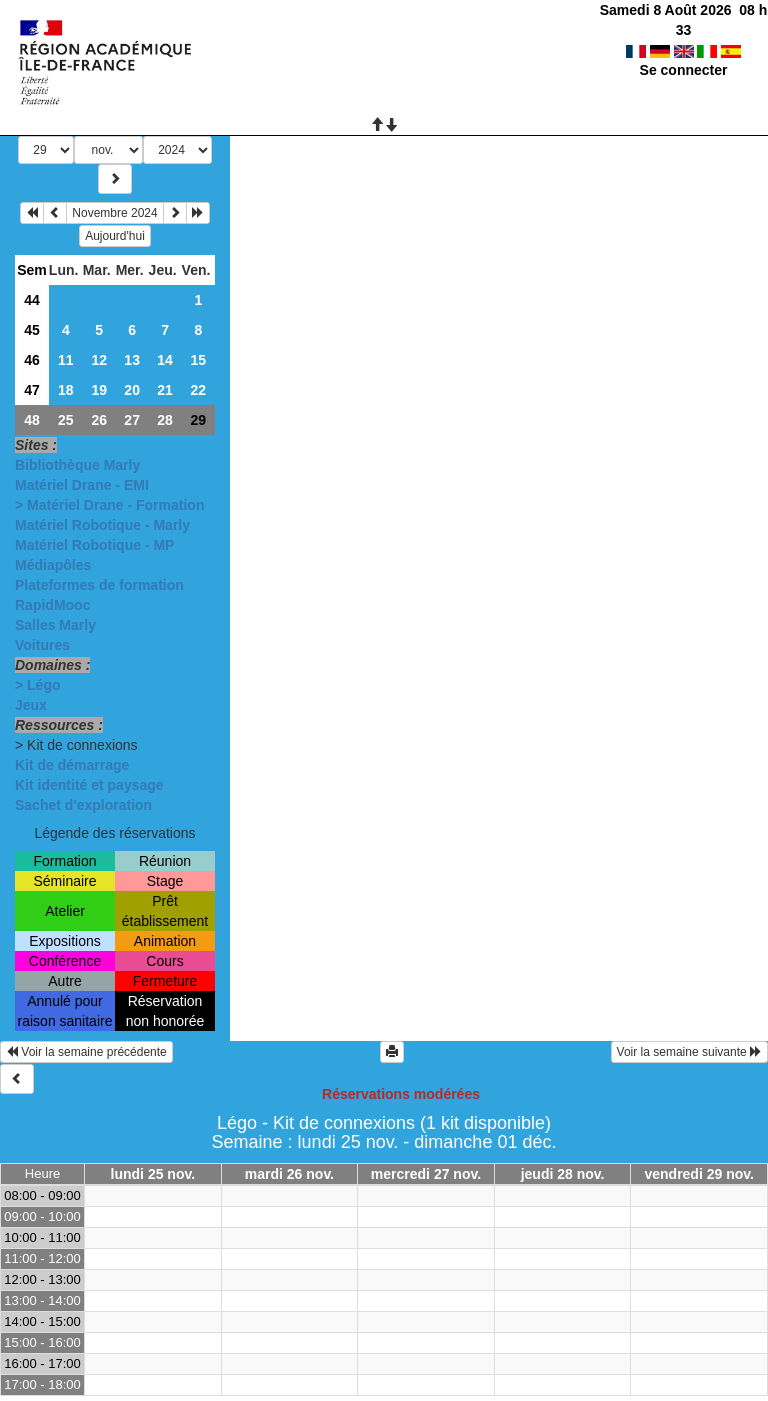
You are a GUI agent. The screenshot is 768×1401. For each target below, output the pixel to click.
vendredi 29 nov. (698, 1174)
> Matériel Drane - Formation (109, 505)
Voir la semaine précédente (86, 1052)
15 (198, 360)
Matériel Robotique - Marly (102, 525)
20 (132, 390)
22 (198, 390)
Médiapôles (53, 565)
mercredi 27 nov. (426, 1174)
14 (165, 360)
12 (99, 360)
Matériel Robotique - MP (94, 545)
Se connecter (684, 50)
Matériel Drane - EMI (82, 485)
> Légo (38, 685)
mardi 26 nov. (289, 1174)
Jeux (31, 705)
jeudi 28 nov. (563, 1174)
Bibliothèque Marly (77, 465)
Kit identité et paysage (89, 785)
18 (66, 390)
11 (66, 360)
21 (165, 390)
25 (66, 420)
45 (32, 330)
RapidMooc (52, 605)
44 (32, 300)
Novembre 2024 (114, 213)
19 (99, 390)
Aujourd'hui (115, 236)
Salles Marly (55, 625)
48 (32, 420)
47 (32, 390)
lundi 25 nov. (153, 1174)
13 (132, 360)
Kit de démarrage (72, 765)
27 (132, 420)
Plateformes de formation (99, 585)
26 (99, 420)
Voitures (42, 645)
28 (165, 420)
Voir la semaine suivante (689, 1052)
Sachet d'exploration (83, 805)
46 (32, 360)
